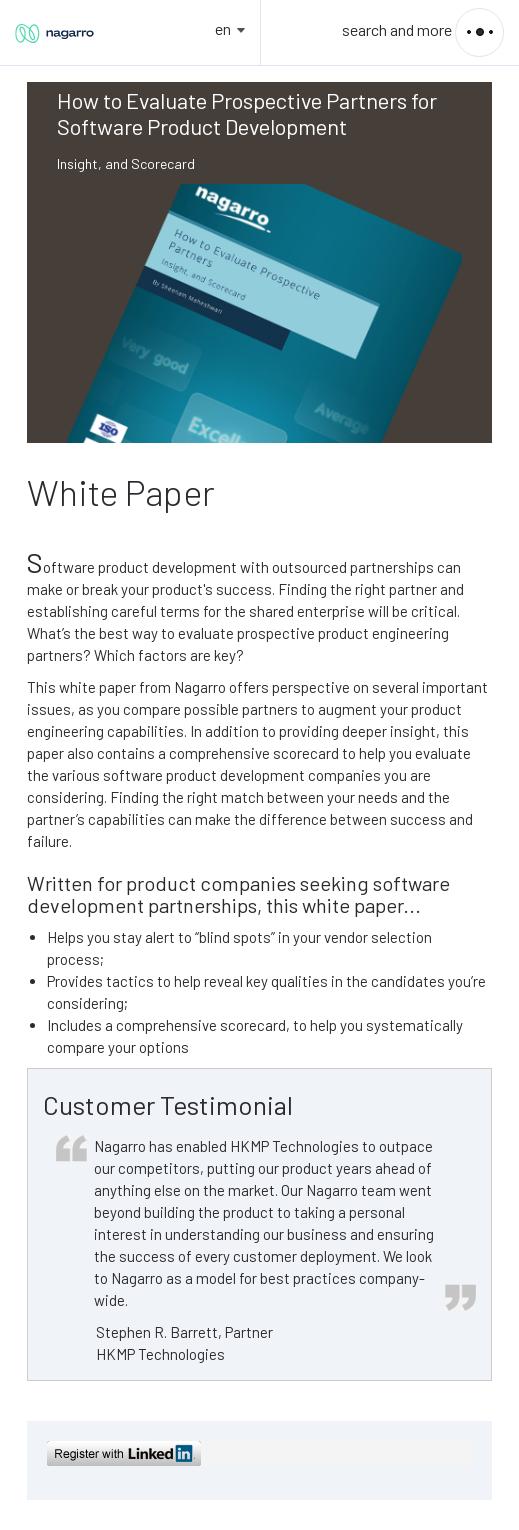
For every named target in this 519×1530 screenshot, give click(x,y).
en (223, 28)
